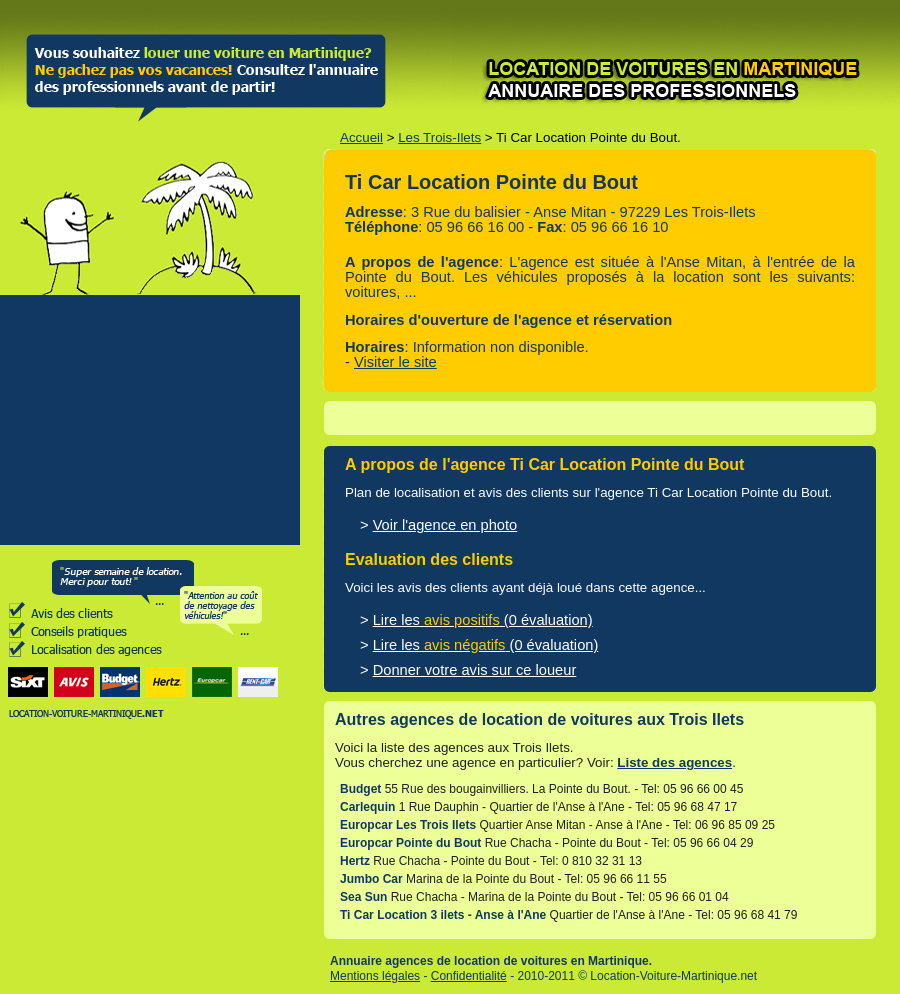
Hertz (355, 861)
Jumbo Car (371, 879)
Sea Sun (363, 897)
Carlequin (367, 807)
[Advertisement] (150, 420)
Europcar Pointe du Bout (410, 843)
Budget (360, 789)
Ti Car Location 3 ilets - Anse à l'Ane (443, 915)
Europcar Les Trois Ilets (408, 825)
